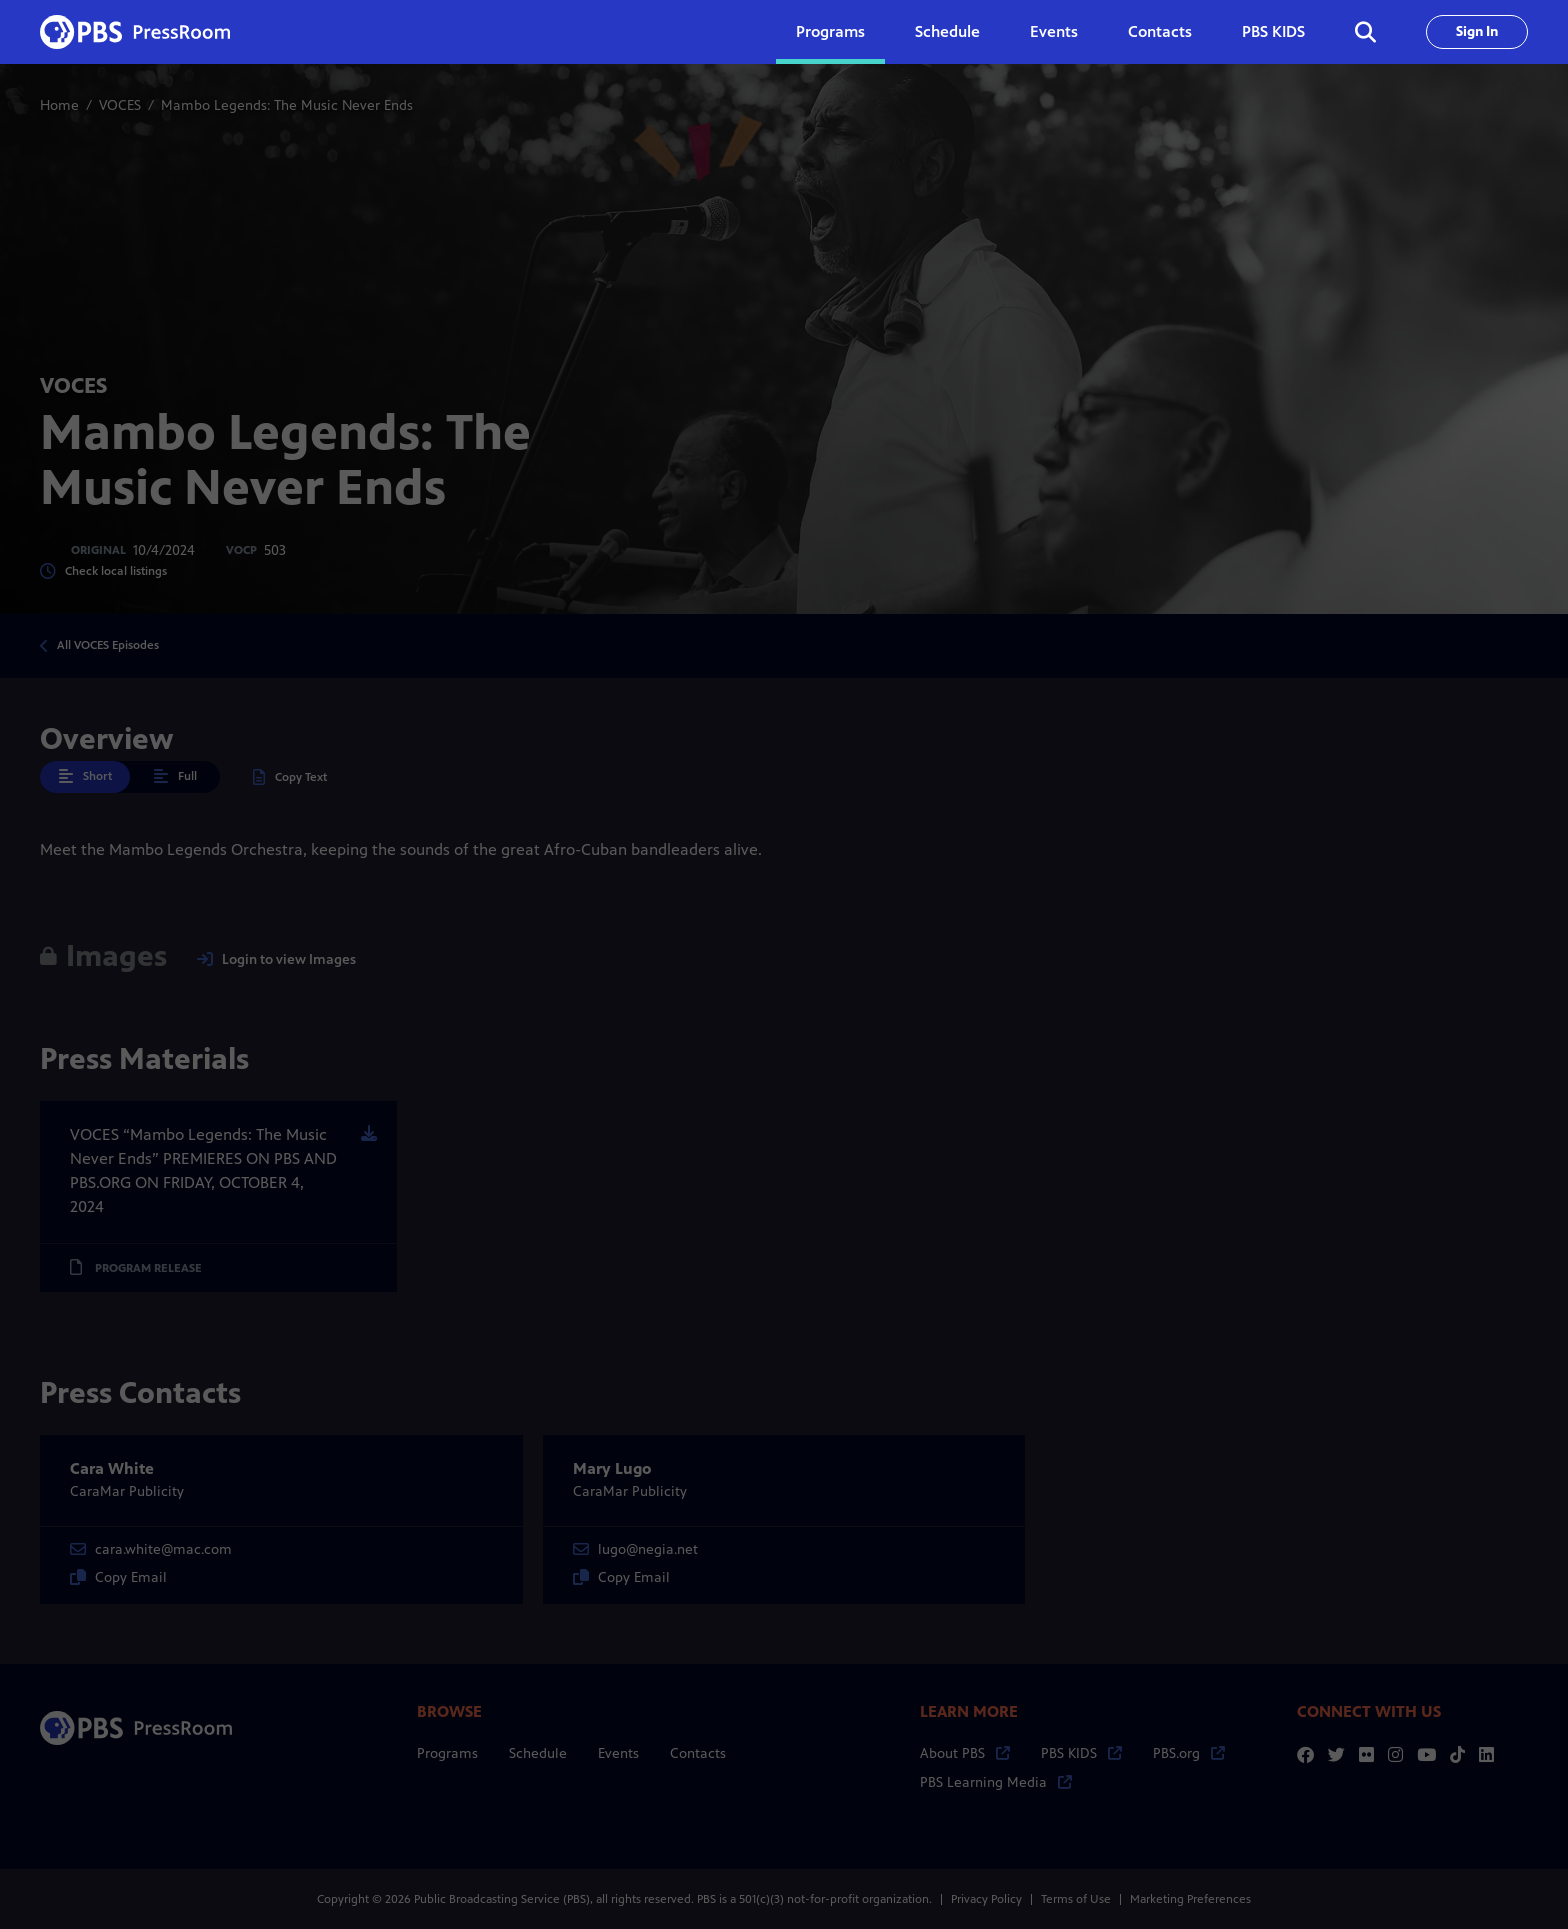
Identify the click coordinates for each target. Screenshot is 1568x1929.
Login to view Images (276, 959)
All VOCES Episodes (108, 645)
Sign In (1477, 31)
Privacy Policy (986, 1899)
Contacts (1160, 31)
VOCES (120, 105)
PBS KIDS (1273, 31)
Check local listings (103, 571)
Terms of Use (1076, 1899)
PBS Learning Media (996, 1782)
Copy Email (118, 1577)
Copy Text (290, 777)
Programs (447, 1753)
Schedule (947, 31)
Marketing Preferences (1190, 1899)
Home (59, 105)
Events (1054, 31)
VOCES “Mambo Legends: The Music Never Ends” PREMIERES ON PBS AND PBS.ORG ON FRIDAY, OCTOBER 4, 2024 (203, 1170)
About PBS (965, 1753)
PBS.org (1189, 1753)
